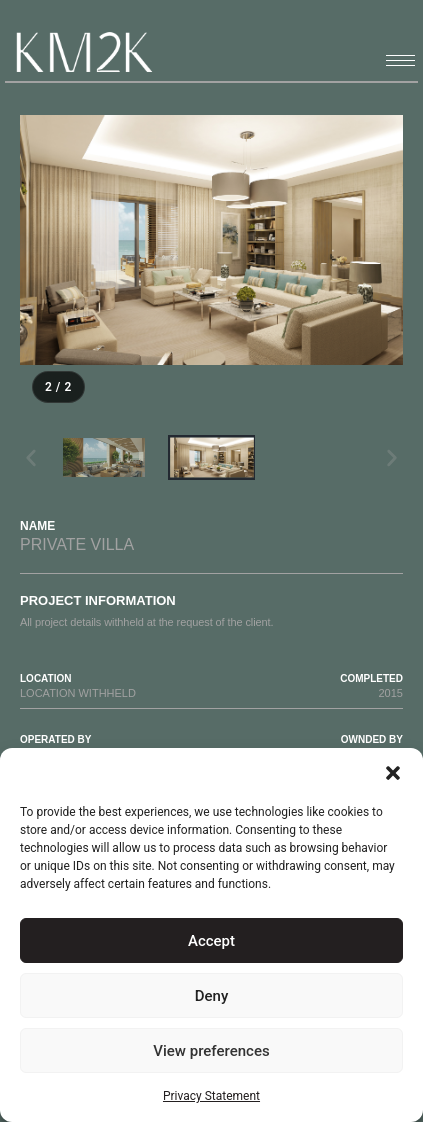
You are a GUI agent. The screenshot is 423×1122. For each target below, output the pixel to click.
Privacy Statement (211, 1096)
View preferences (211, 1051)
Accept (211, 941)
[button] (393, 773)
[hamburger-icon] (400, 60)
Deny (212, 996)
